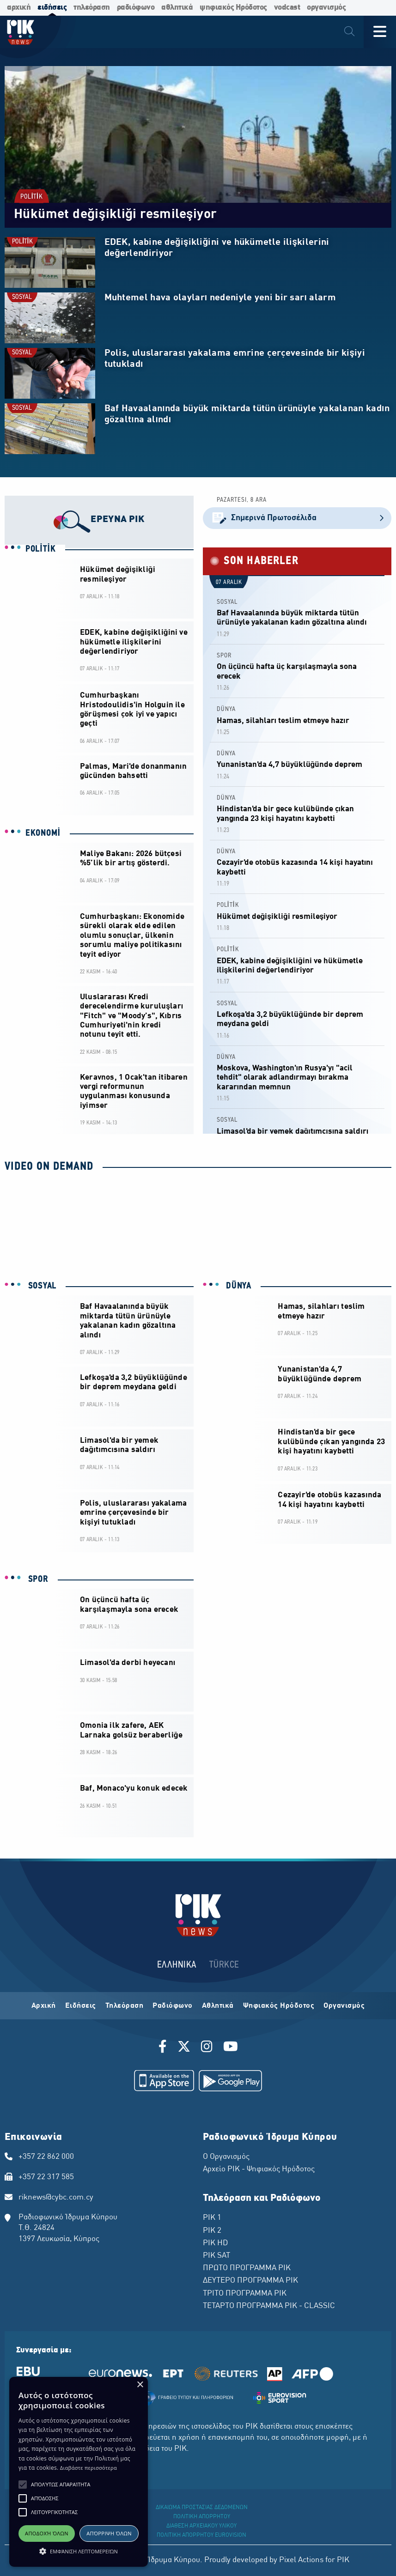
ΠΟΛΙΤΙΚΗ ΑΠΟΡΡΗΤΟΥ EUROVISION (201, 2535)
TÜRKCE (224, 1965)
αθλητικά (177, 7)
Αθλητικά (218, 2006)
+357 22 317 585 (46, 2177)
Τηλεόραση (124, 2006)
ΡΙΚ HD (215, 2243)
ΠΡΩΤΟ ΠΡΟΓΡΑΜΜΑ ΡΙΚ (247, 2268)
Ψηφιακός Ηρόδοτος (279, 2006)
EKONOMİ (43, 833)
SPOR (224, 655)
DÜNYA (226, 709)
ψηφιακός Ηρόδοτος (233, 7)
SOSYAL (22, 297)
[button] (22, 2484)
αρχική (18, 7)
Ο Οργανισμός (226, 2157)
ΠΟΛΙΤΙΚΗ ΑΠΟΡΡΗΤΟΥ (201, 2517)
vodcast (287, 7)
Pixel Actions (301, 2560)
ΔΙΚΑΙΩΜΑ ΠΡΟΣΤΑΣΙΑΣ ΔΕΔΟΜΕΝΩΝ (202, 2507)
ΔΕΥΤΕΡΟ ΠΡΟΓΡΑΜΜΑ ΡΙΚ (250, 2280)
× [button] (139, 2385)
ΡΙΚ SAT (216, 2256)
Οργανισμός (344, 2006)
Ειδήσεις (80, 2006)
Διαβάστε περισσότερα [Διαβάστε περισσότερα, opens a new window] (88, 2467)
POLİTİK (31, 197)
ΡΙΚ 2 (212, 2231)
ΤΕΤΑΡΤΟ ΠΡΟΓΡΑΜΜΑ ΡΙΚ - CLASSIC (269, 2306)
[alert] (78, 2472)
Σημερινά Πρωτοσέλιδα (297, 518)
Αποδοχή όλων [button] (46, 2533)
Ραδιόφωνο (172, 2006)
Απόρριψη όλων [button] (109, 2533)
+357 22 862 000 (46, 2157)
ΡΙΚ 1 (212, 2218)
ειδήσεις (52, 7)
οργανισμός (326, 7)
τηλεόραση (91, 7)
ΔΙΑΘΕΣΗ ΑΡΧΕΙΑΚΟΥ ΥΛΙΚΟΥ (201, 2526)
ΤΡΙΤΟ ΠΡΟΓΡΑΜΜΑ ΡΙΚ (244, 2293)
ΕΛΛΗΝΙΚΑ (177, 1965)
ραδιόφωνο (136, 7)
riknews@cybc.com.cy (55, 2197)
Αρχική (43, 2006)
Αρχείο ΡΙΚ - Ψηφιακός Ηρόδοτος (259, 2169)
